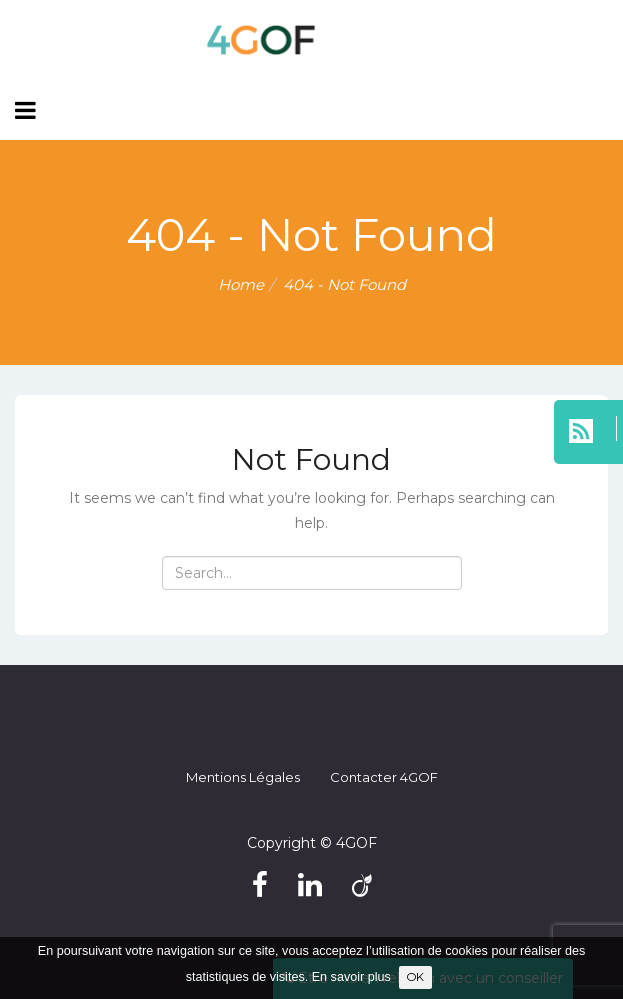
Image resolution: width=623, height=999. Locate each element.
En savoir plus (351, 977)
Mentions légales (243, 777)
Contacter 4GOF (384, 777)
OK (415, 977)
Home (241, 284)
